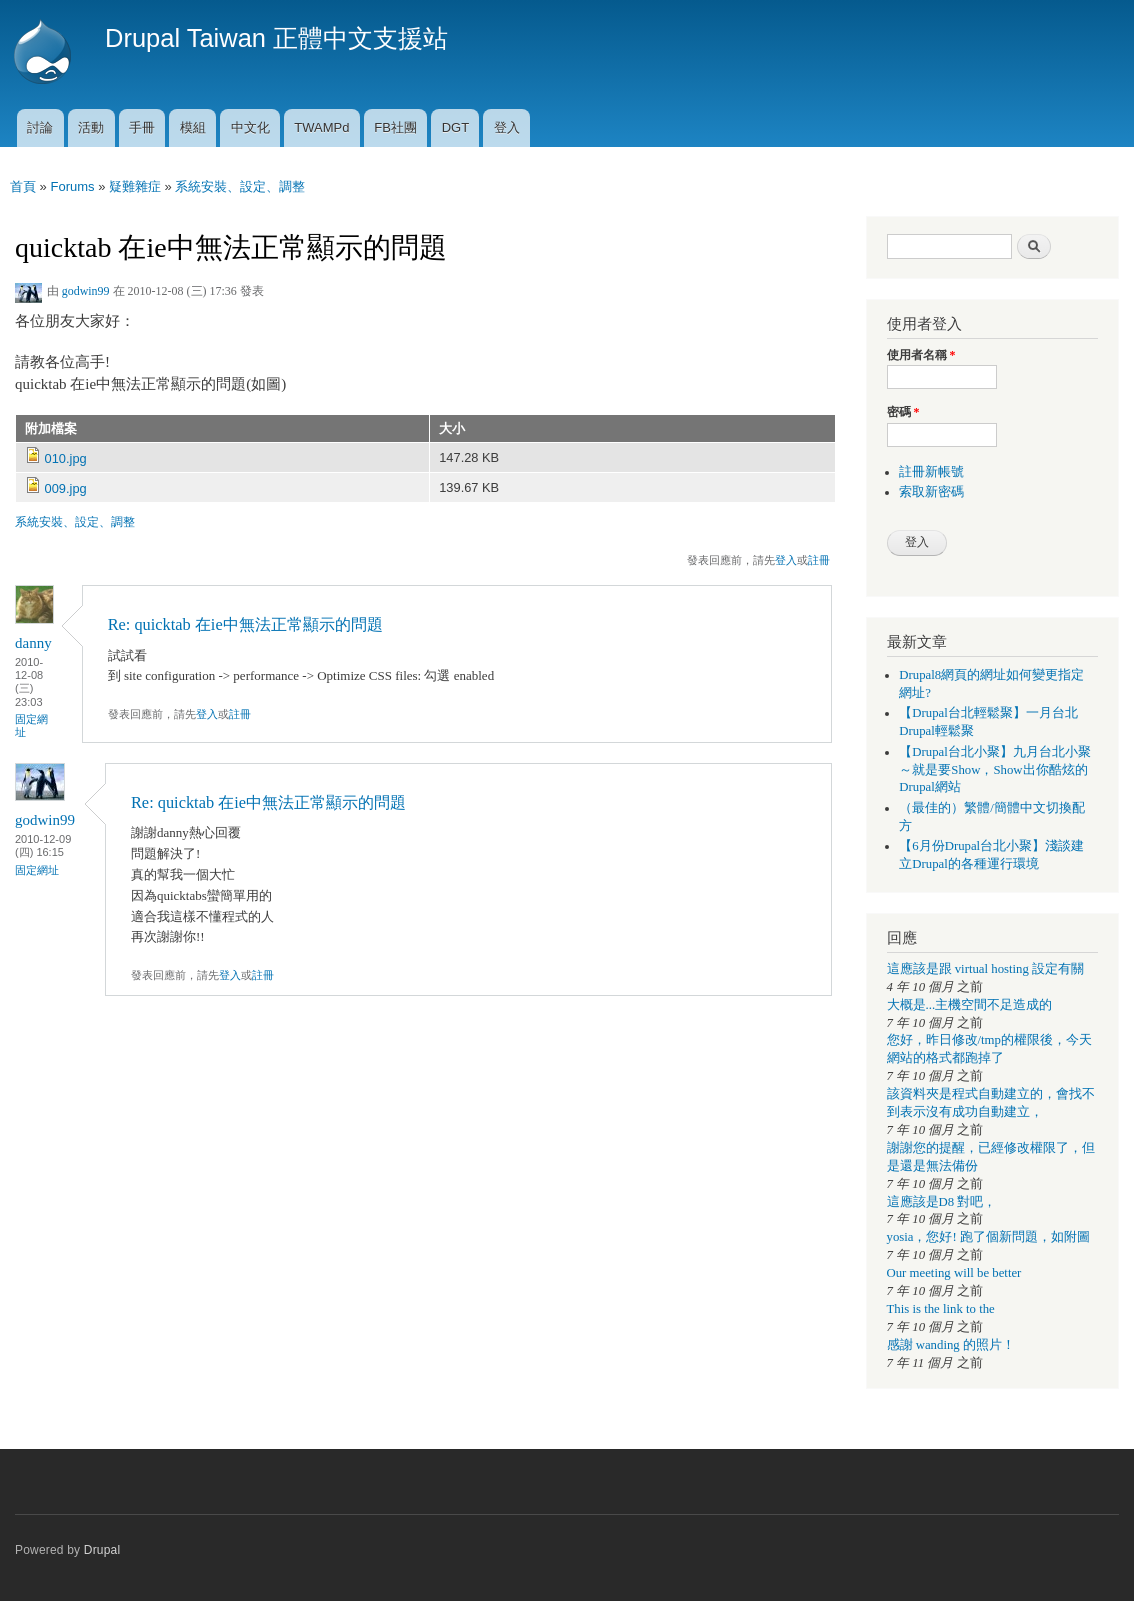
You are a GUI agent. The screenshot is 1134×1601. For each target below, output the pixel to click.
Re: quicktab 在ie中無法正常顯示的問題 (245, 624)
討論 (40, 127)
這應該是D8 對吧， (942, 1202)
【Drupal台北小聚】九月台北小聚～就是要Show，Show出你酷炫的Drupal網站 (995, 770)
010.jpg (66, 458)
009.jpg (66, 488)
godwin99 (86, 291)
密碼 (903, 412)
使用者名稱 (921, 355)
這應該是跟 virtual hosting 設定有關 (986, 969)
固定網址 (31, 725)
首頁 (23, 186)
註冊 (819, 560)
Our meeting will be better (954, 1273)
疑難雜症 (135, 186)
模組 (193, 127)
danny (33, 643)
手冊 (142, 127)
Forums (72, 186)
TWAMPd (321, 127)
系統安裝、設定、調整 (240, 186)
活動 (91, 127)
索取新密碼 (931, 492)
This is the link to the (941, 1309)
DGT (455, 127)
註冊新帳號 (931, 472)
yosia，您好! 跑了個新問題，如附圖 (988, 1237)
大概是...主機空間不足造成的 (970, 1005)
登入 (507, 127)
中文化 (250, 127)
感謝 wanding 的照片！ (951, 1345)
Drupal (102, 1550)
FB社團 (395, 127)
